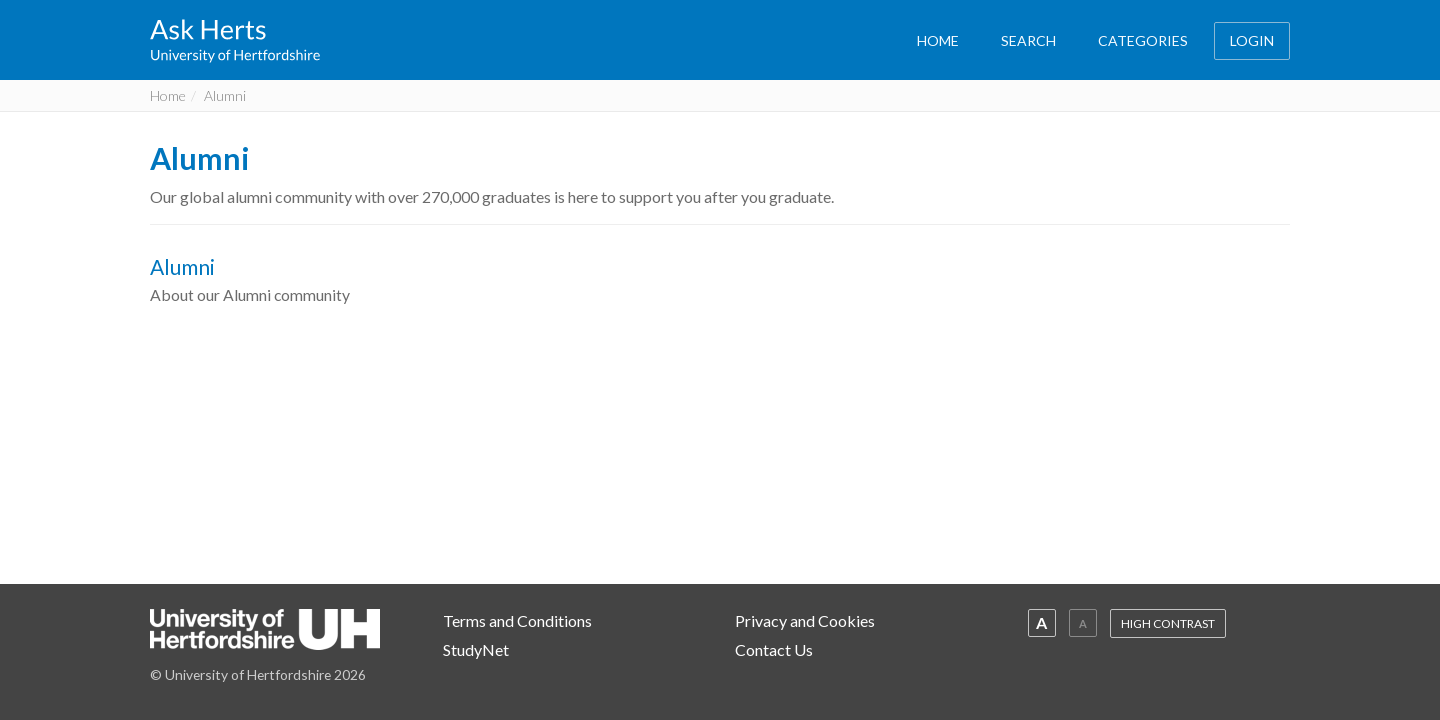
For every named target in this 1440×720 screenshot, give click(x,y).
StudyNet (476, 649)
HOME (938, 40)
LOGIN (1252, 40)
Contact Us (774, 649)
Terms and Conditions (517, 620)
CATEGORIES (1143, 40)
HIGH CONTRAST (1168, 623)
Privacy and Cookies (805, 620)
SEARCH (1028, 40)
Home (168, 95)
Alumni (200, 158)
